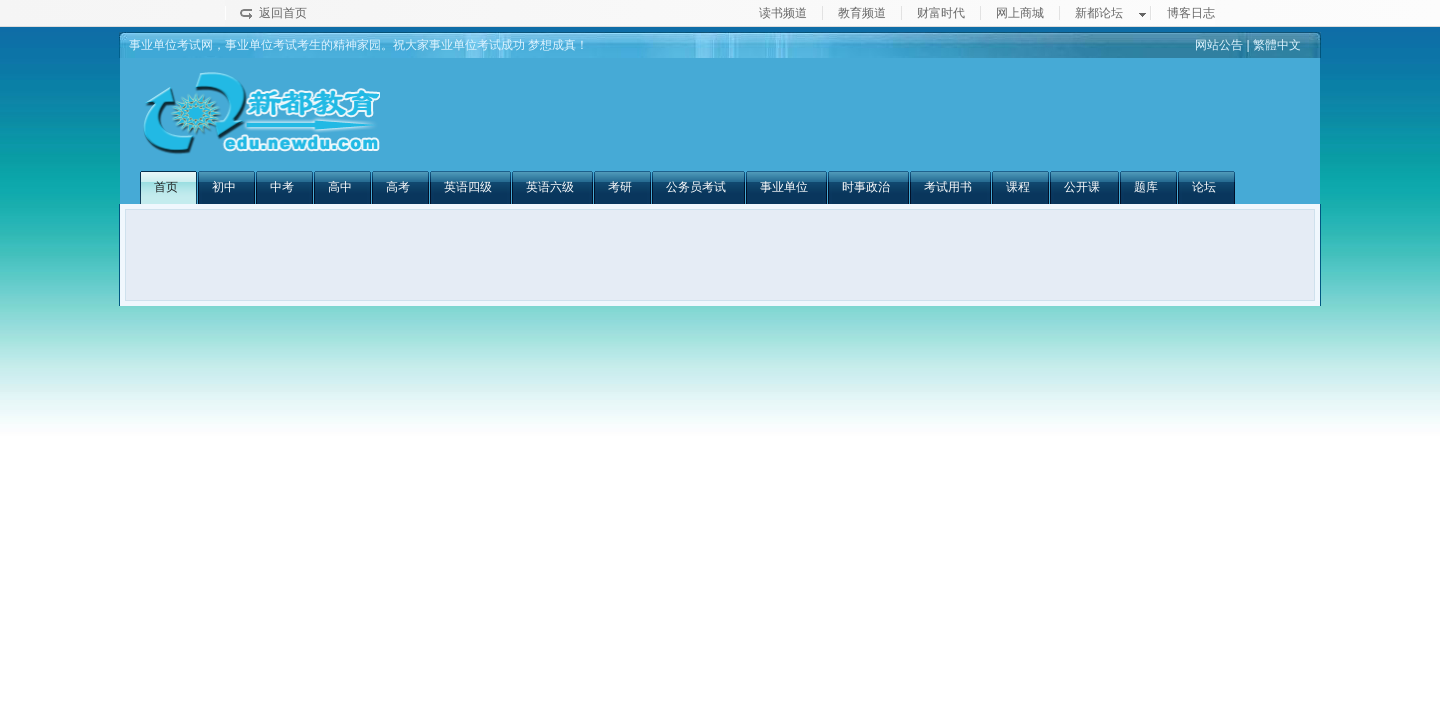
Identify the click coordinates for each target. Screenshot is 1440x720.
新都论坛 (1099, 13)
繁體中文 (1277, 45)
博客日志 (1191, 13)
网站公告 (1219, 45)
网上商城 (1020, 13)
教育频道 (862, 13)
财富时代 (941, 13)
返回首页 (283, 13)
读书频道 (783, 13)
